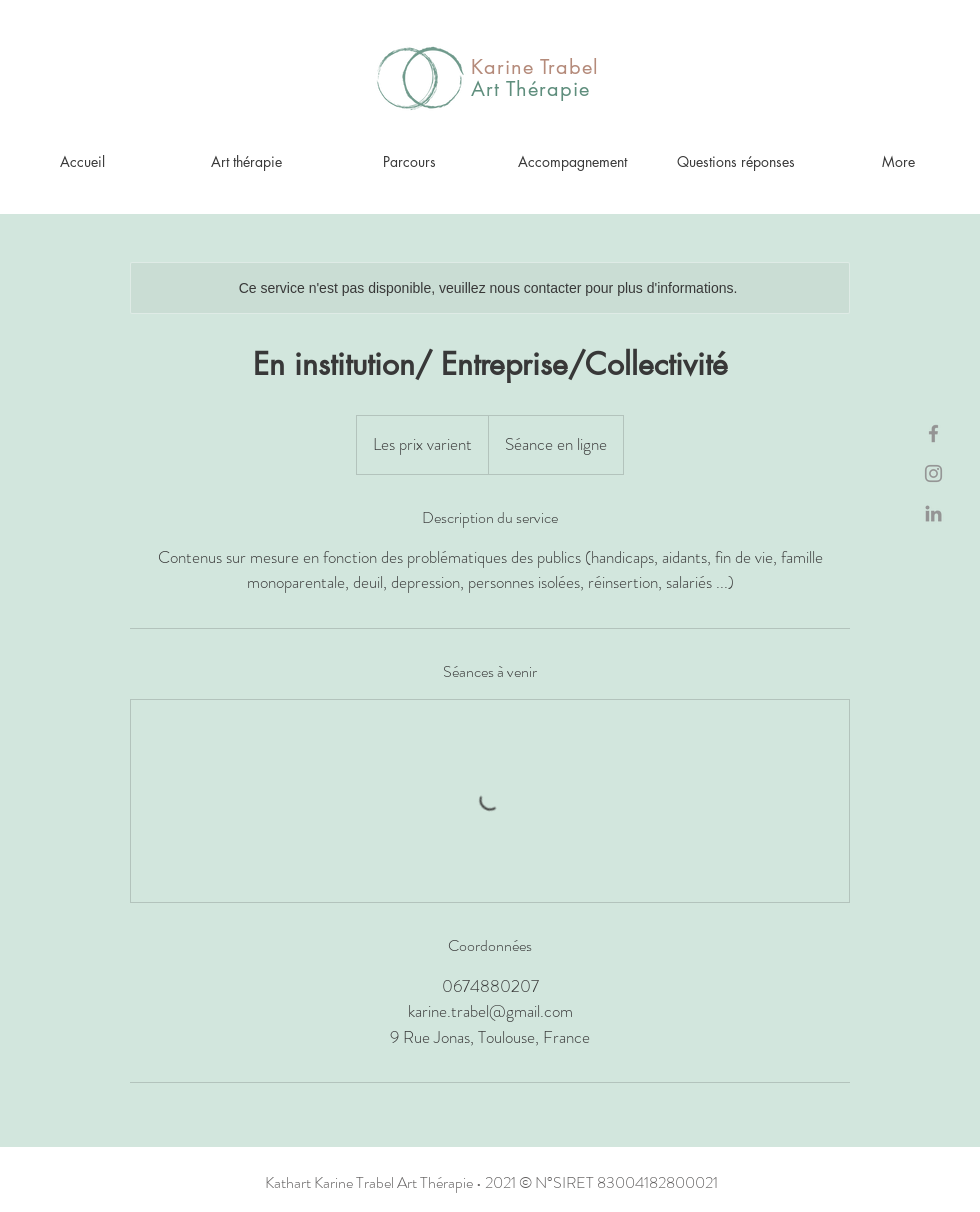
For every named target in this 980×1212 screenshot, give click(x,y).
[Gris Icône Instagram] (933, 473)
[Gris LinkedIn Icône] (933, 513)
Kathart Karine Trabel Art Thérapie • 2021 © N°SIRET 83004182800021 (491, 1182)
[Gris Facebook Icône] (933, 433)
